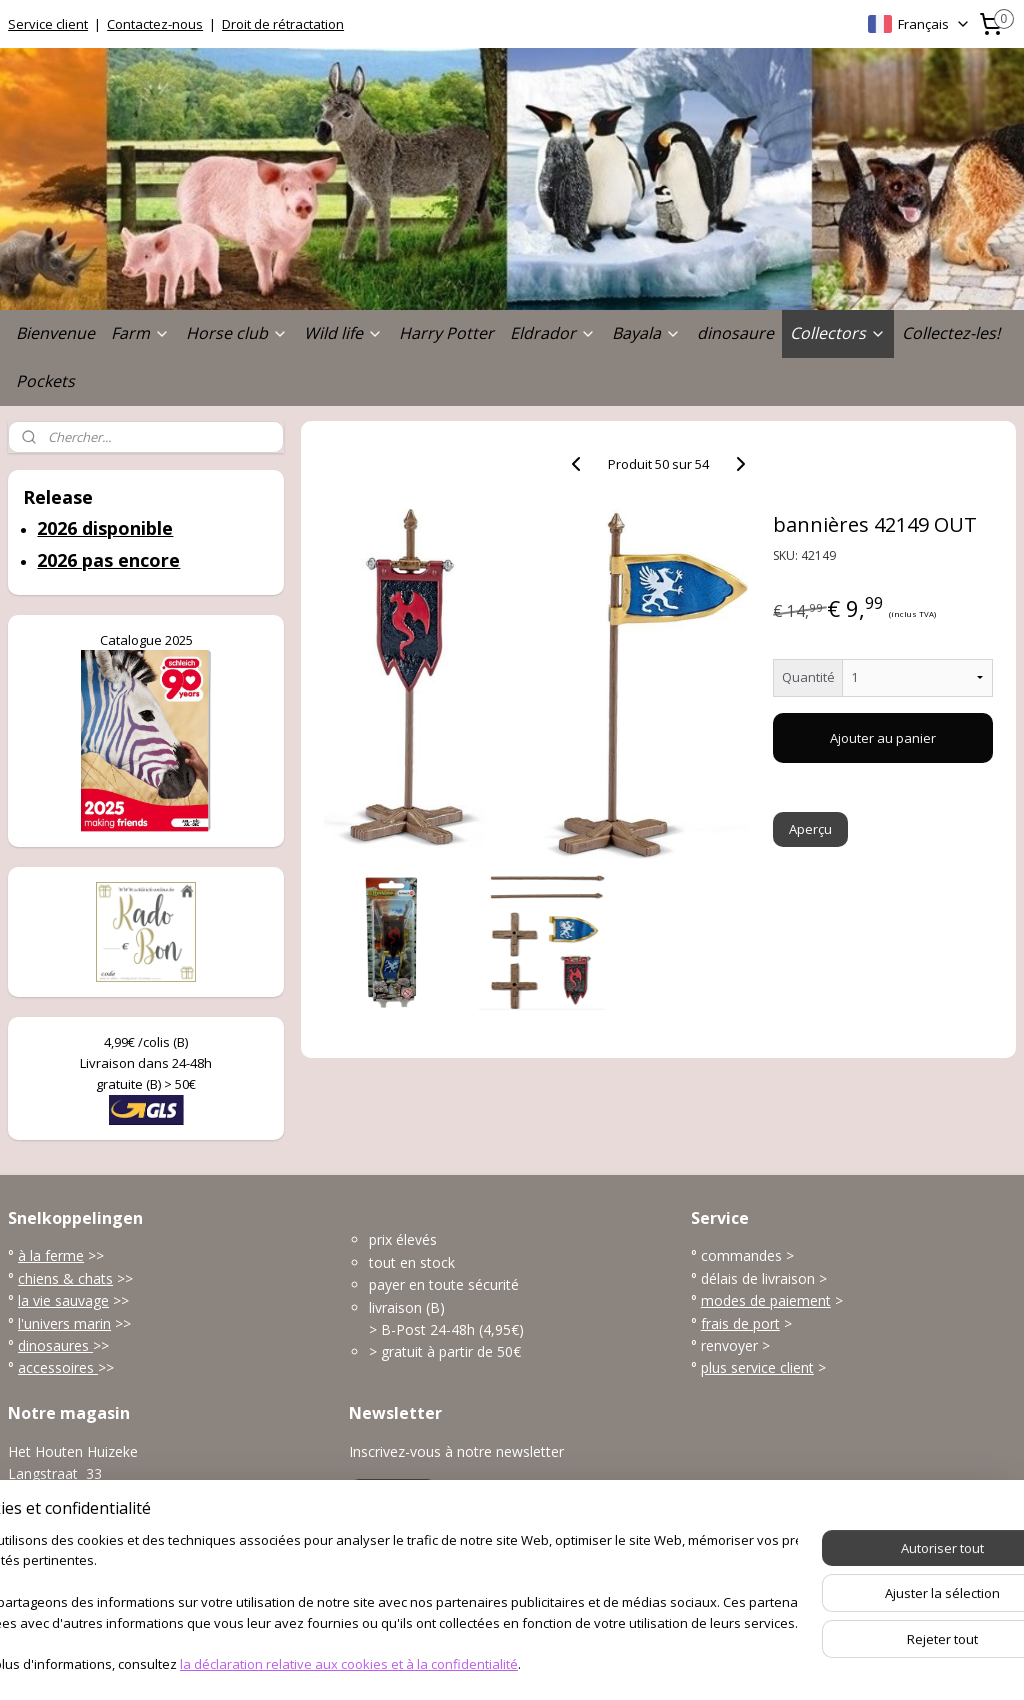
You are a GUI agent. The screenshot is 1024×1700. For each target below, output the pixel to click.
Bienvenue (55, 333)
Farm (140, 333)
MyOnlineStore (734, 1663)
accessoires (58, 1367)
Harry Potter (446, 333)
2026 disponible (105, 528)
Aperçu (809, 829)
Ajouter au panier (883, 738)
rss (480, 1663)
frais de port (740, 1323)
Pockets (45, 381)
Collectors (838, 333)
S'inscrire (393, 1496)
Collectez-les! (951, 333)
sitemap (438, 1663)
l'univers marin (64, 1323)
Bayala (646, 333)
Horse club (237, 333)
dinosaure (735, 333)
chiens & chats (65, 1278)
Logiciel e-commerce (558, 1663)
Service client (48, 24)
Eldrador (553, 333)
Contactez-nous (155, 24)
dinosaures (55, 1345)
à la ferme (51, 1255)
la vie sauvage (63, 1300)
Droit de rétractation (283, 24)
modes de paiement (766, 1300)
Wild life (343, 333)
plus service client (757, 1367)
